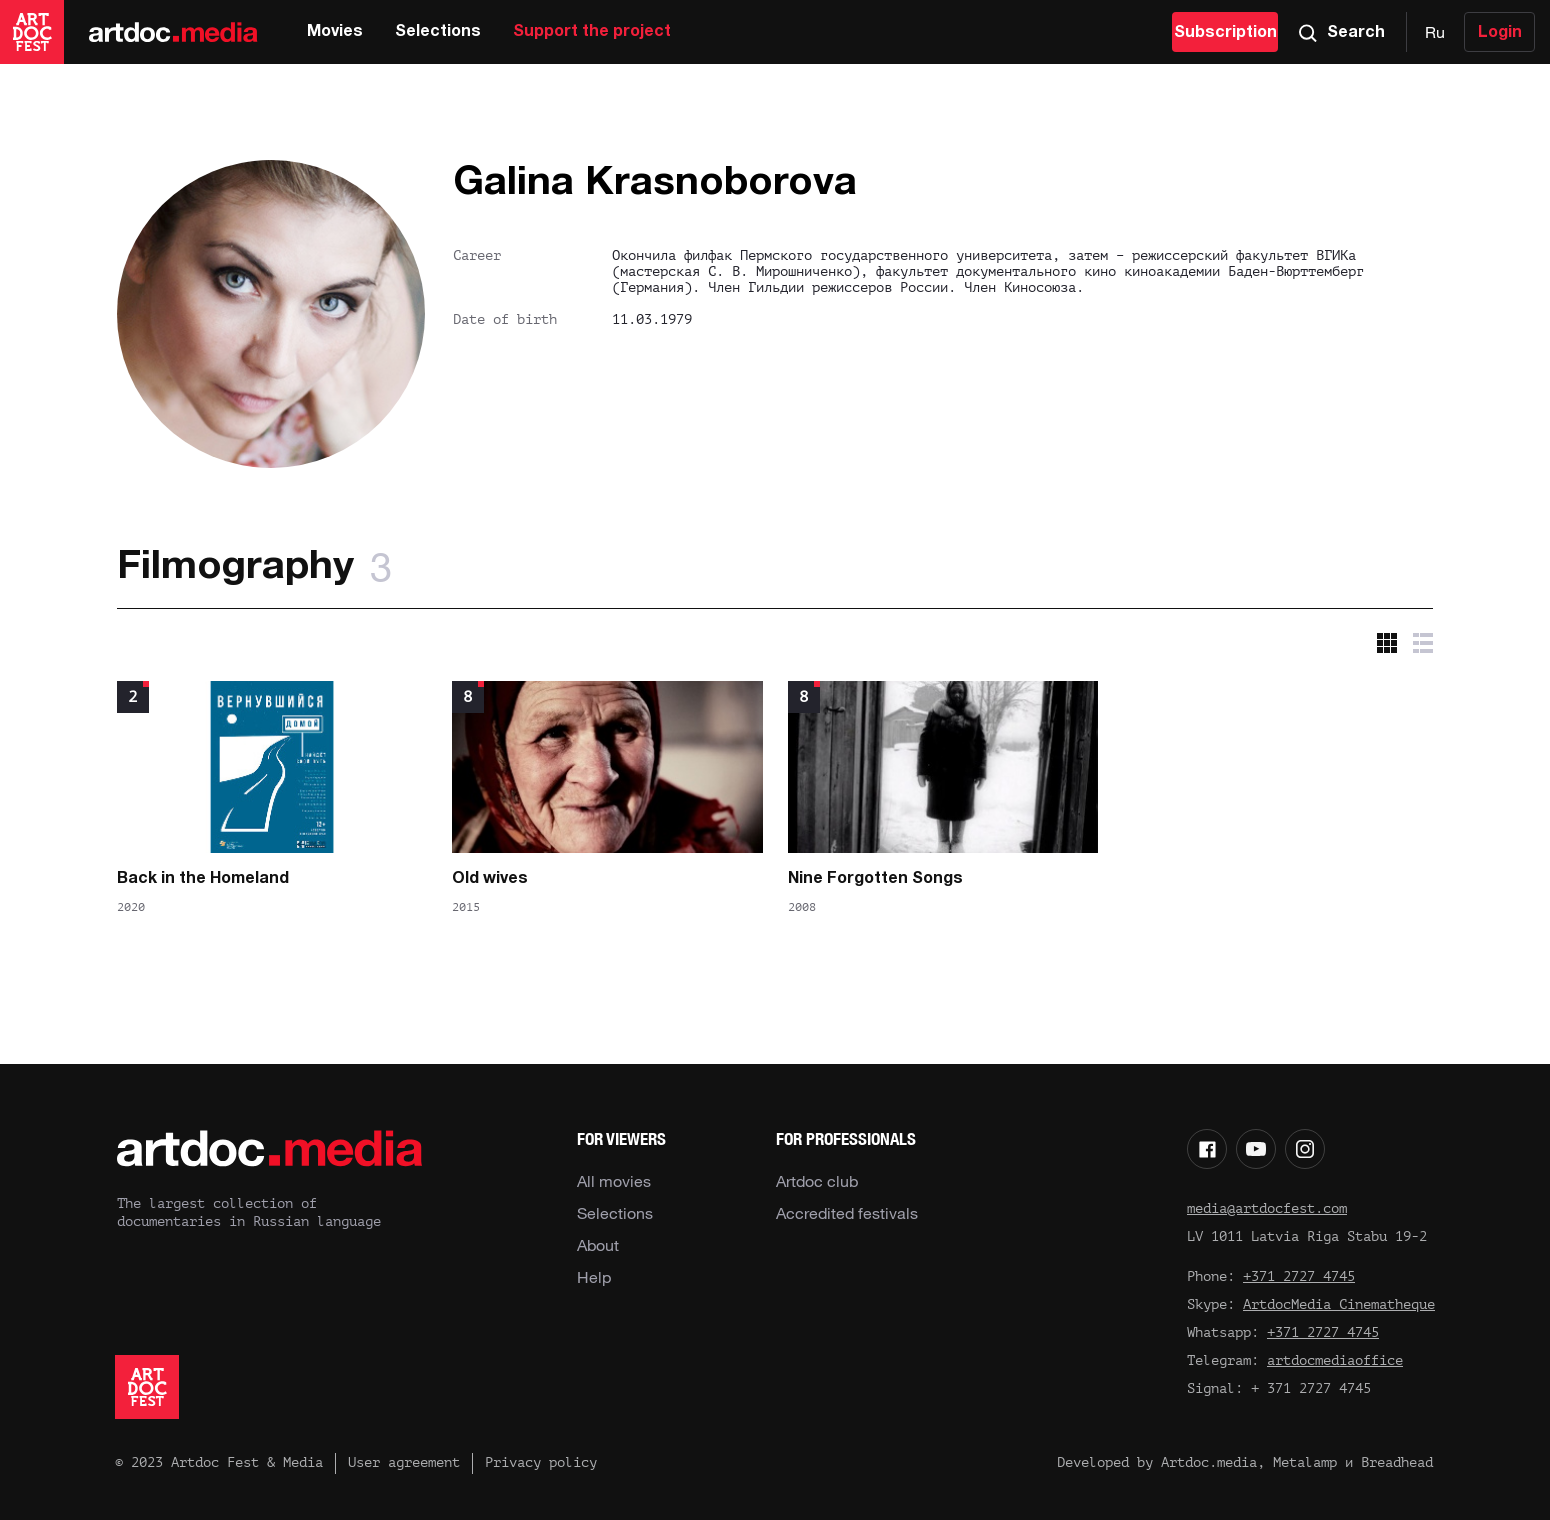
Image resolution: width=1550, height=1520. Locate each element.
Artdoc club (817, 1181)
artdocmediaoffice (1335, 1360)
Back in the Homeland (203, 879)
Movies (335, 32)
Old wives (490, 879)
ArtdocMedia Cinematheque (1339, 1304)
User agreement (404, 1462)
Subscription (1225, 33)
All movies (614, 1181)
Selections (438, 32)
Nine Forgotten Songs (875, 879)
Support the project (592, 32)
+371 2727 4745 (1299, 1276)
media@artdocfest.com (1267, 1208)
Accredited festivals (847, 1213)
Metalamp (1305, 1462)
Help (594, 1277)
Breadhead (1397, 1462)
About (598, 1245)
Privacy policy (541, 1462)
